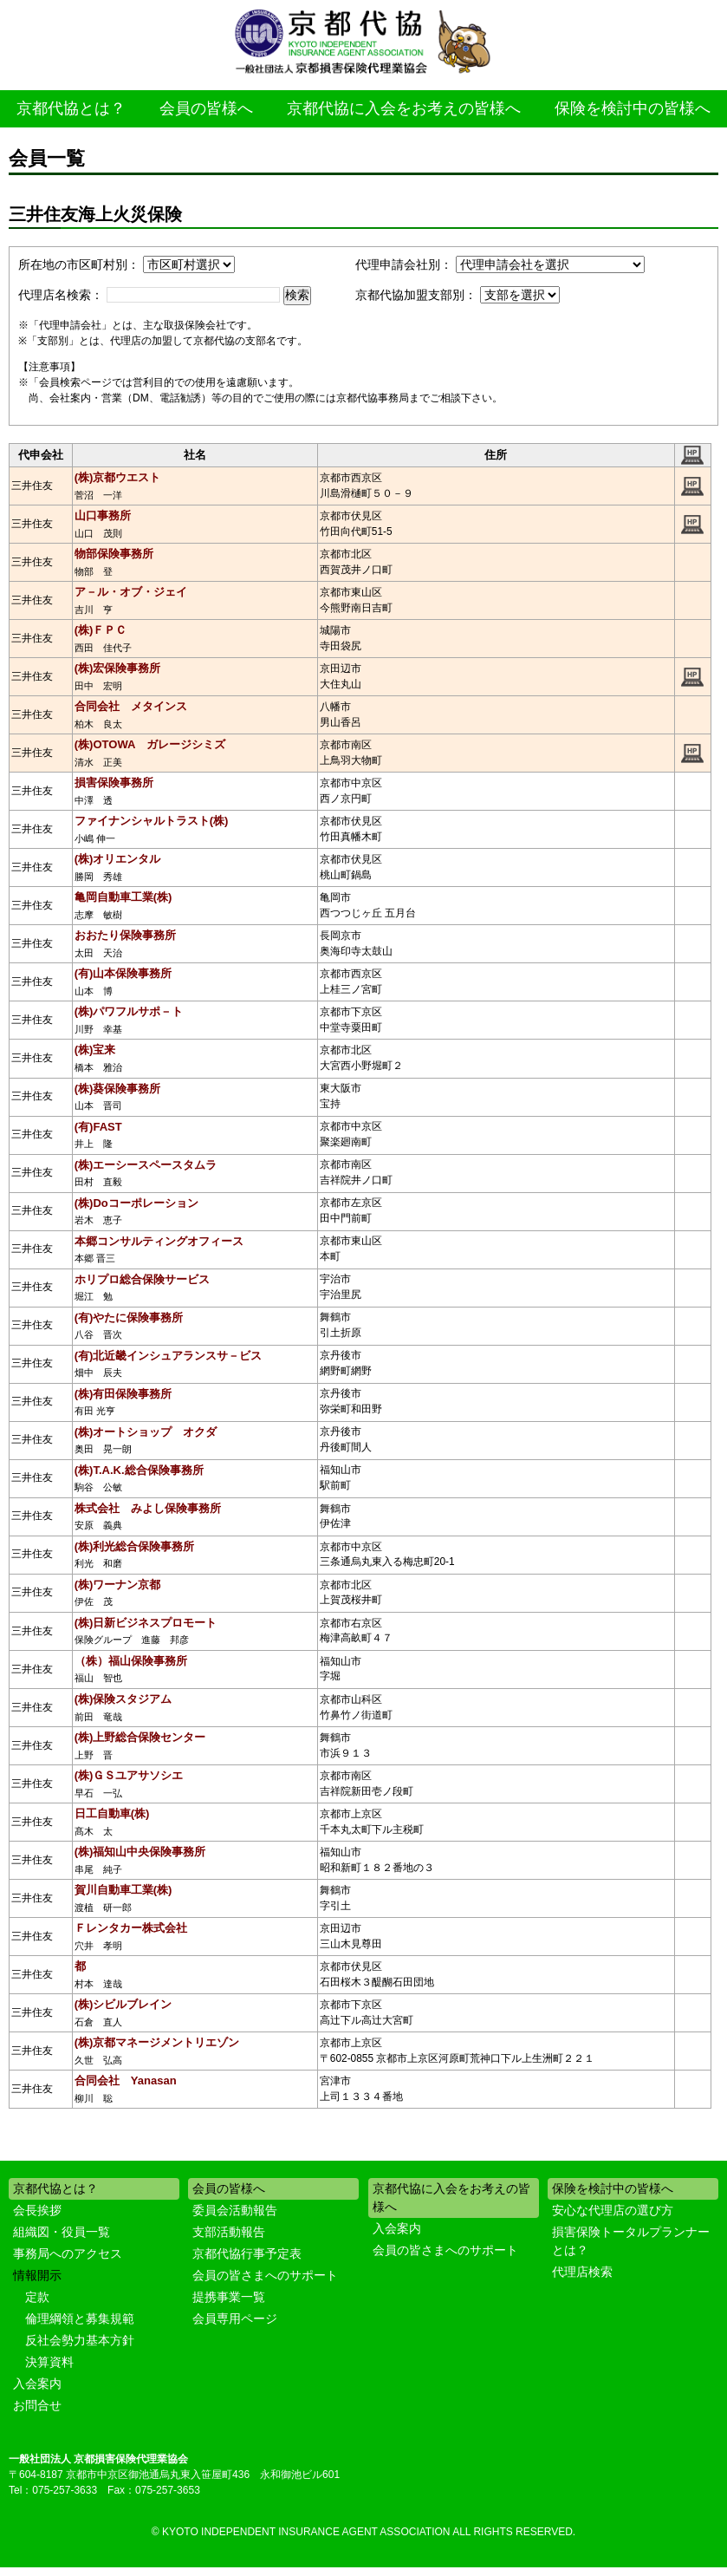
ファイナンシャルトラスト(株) (152, 820)
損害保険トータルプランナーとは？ (631, 2241)
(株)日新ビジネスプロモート (146, 1622)
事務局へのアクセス (67, 2253)
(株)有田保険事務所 (123, 1393)
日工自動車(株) (112, 1813)
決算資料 (49, 2362)
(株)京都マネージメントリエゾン (157, 2042)
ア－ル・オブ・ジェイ (131, 591)
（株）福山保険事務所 (131, 1660)
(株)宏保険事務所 (118, 668)
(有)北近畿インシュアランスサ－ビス (169, 1355)
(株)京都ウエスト (118, 477)
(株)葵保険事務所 (118, 1088)
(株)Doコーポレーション (136, 1203)
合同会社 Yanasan (126, 2080)
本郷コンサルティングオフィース (159, 1241)
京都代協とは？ (71, 108)
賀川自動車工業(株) (123, 1889)
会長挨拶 (37, 2210)
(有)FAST (98, 1126)
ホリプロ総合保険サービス (142, 1279)
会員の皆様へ (206, 108)
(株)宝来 (95, 1049)
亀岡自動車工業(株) (123, 896)
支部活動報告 (228, 2232)
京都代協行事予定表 (247, 2253)
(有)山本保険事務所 (123, 973)
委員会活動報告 (234, 2210)
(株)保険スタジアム (123, 1698)
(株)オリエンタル (118, 858)
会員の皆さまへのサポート (265, 2275)
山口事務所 (103, 515)
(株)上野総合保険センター (140, 1737)
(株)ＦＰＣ (101, 629)
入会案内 (37, 2383)
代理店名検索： (60, 295)
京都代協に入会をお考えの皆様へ (404, 108)
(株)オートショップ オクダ (146, 1431)
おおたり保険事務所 (125, 935)
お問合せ (37, 2405)
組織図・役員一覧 (61, 2232)
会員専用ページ (234, 2318)
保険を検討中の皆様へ (633, 108)
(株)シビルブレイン (123, 2004)
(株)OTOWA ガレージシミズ (150, 744)
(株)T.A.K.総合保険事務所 (139, 1470)
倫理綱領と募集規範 (79, 2318)
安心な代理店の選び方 (612, 2210)
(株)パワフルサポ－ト (129, 1011)
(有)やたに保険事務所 (129, 1317)
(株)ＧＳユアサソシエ (129, 1775)
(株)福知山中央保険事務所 (140, 1851)
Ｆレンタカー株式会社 (131, 1927)
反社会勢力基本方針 (79, 2340)
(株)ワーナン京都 (118, 1584)
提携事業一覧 (228, 2297)
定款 (37, 2297)
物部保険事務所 (114, 553)
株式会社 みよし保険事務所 (148, 1508)
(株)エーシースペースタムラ (146, 1164)
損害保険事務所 (114, 782)
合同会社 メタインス (131, 706)
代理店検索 (582, 2272)
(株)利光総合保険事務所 (135, 1546)
